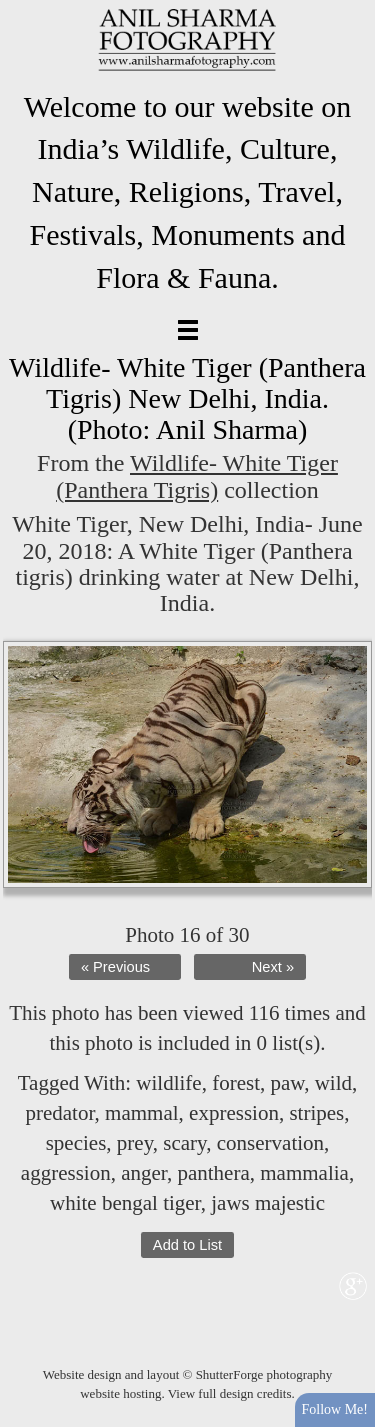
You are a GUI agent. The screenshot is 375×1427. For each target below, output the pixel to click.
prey (135, 1143)
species (76, 1143)
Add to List (187, 1245)
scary (184, 1143)
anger (144, 1173)
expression (234, 1113)
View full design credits (230, 1393)
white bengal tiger (125, 1203)
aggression (66, 1173)
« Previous (115, 967)
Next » (273, 967)
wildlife (168, 1083)
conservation (270, 1143)
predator (59, 1113)
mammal (141, 1113)
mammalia (304, 1173)
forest (236, 1083)
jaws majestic (268, 1203)
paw (288, 1083)
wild (333, 1083)
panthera (213, 1173)
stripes (316, 1113)
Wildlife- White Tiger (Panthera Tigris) (197, 476)
